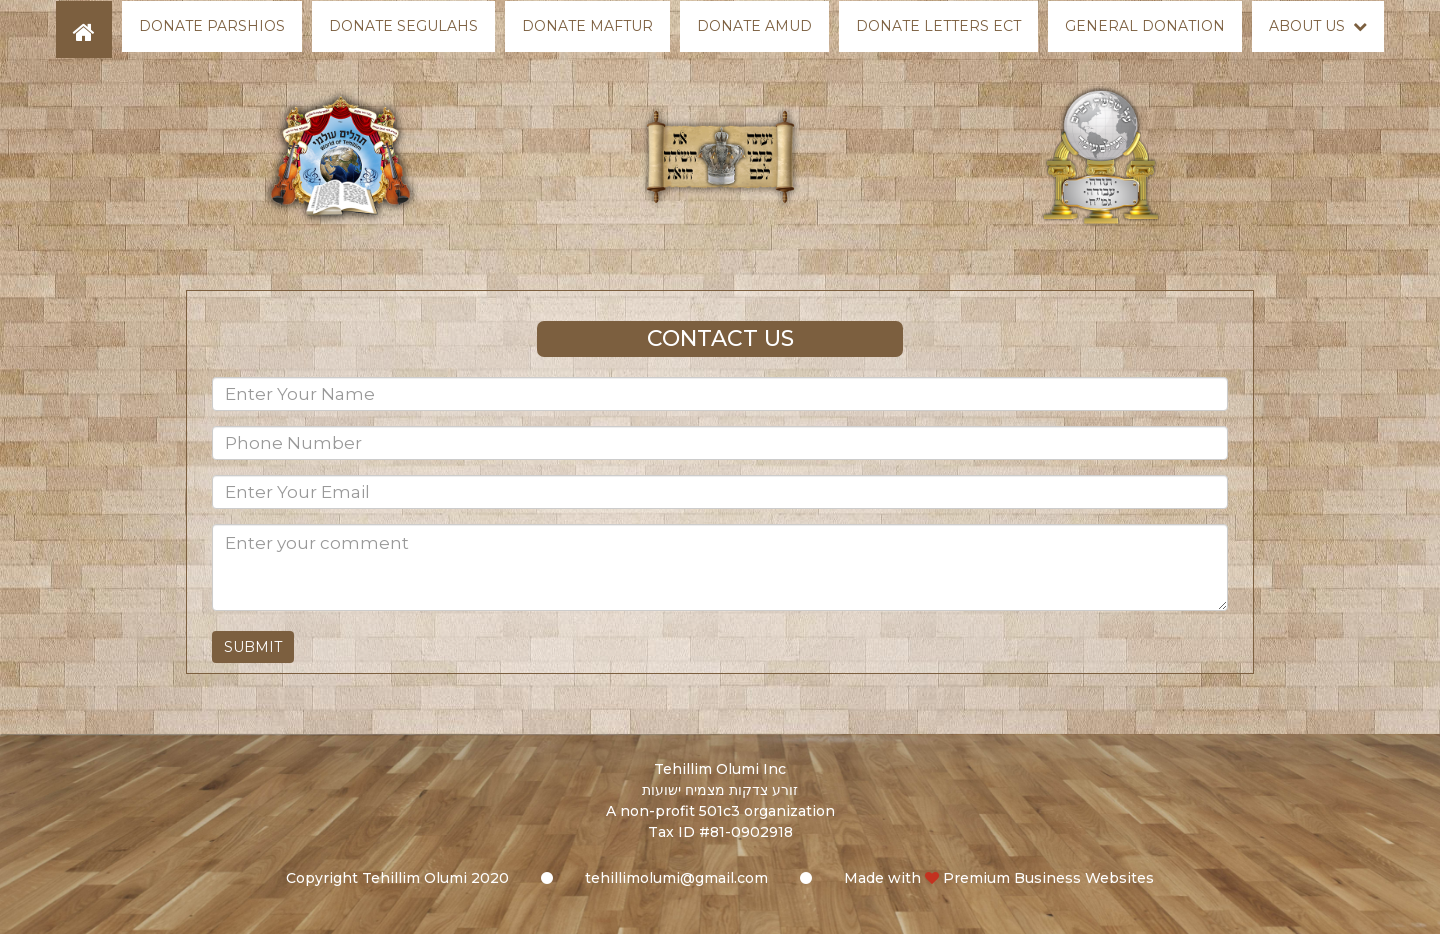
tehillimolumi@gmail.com (676, 878)
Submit (253, 647)
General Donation (1145, 26)
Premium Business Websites (1048, 878)
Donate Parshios (212, 26)
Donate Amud (754, 26)
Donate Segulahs (403, 26)
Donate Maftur (587, 26)
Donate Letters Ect (938, 26)
